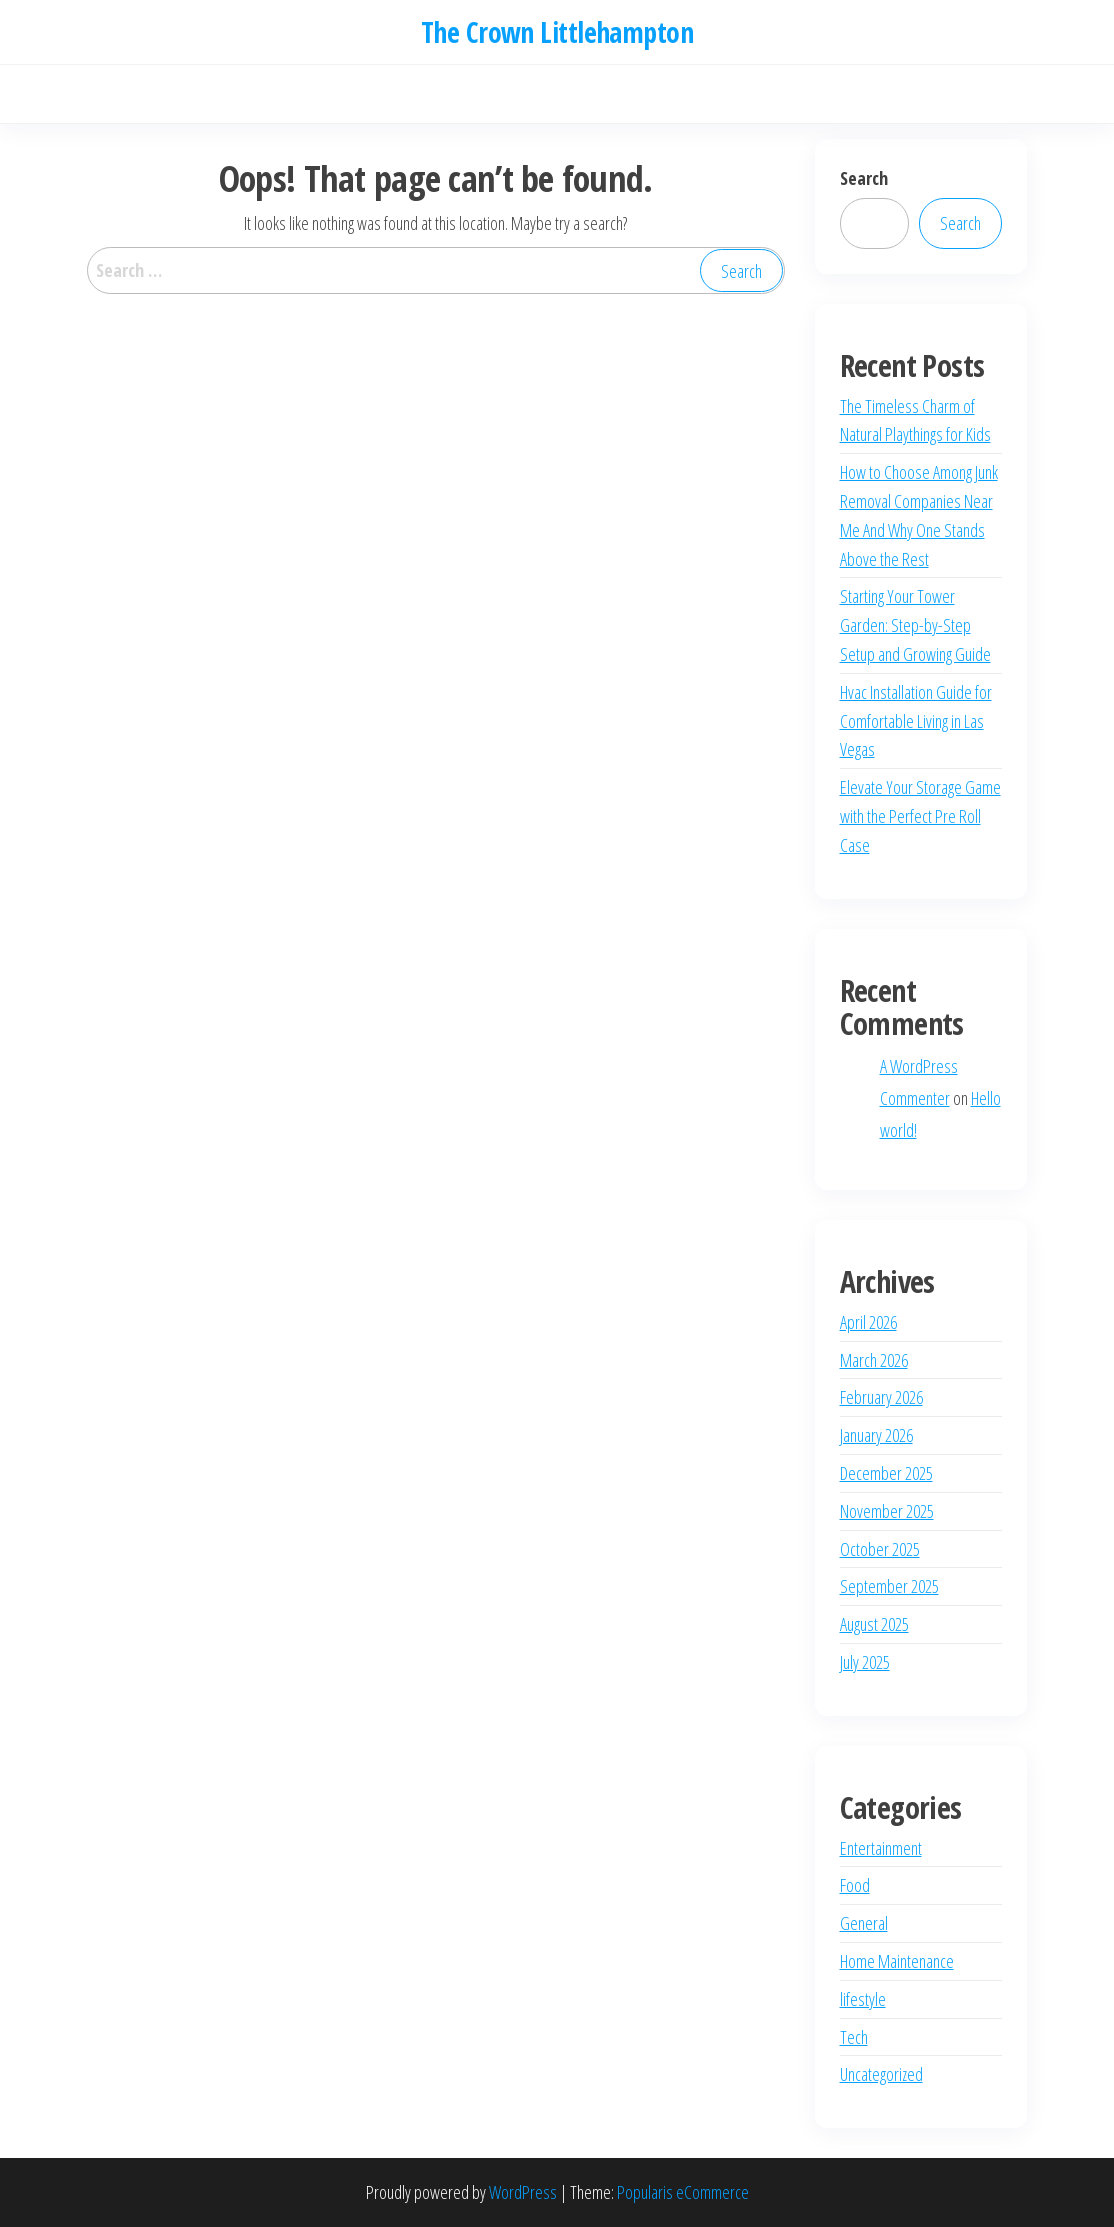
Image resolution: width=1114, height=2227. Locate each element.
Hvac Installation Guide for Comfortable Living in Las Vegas (916, 721)
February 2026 (881, 1397)
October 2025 (880, 1549)
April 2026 (868, 1322)
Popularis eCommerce (683, 2192)
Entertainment (881, 1848)
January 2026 (876, 1435)
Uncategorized (881, 2074)
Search (864, 178)
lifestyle (863, 1999)
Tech (854, 2037)
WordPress (523, 2192)
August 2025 (874, 1624)
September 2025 (889, 1586)
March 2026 (874, 1360)
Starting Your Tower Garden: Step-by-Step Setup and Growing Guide (915, 625)
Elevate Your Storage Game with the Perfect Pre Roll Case (920, 816)
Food (855, 1885)
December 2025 (886, 1473)
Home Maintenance (897, 1961)
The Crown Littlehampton (557, 32)
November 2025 (887, 1511)
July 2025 (865, 1662)
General (864, 1923)
